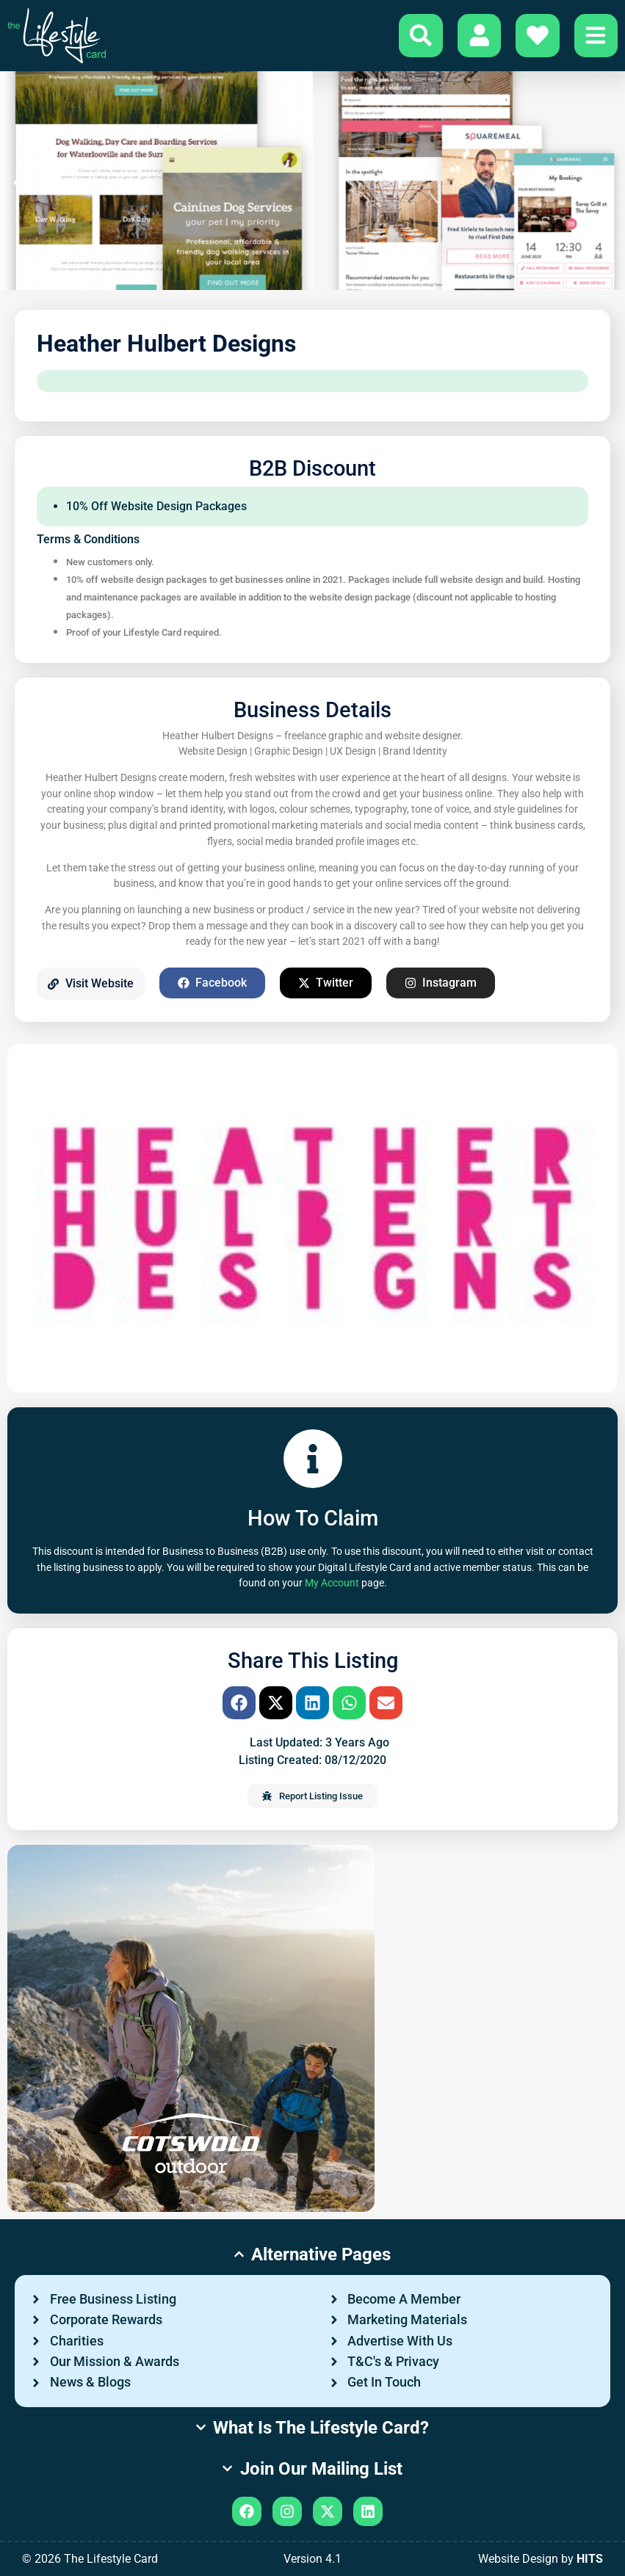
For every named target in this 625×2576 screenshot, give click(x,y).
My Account (332, 1583)
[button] (18, 183)
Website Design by (540, 2559)
